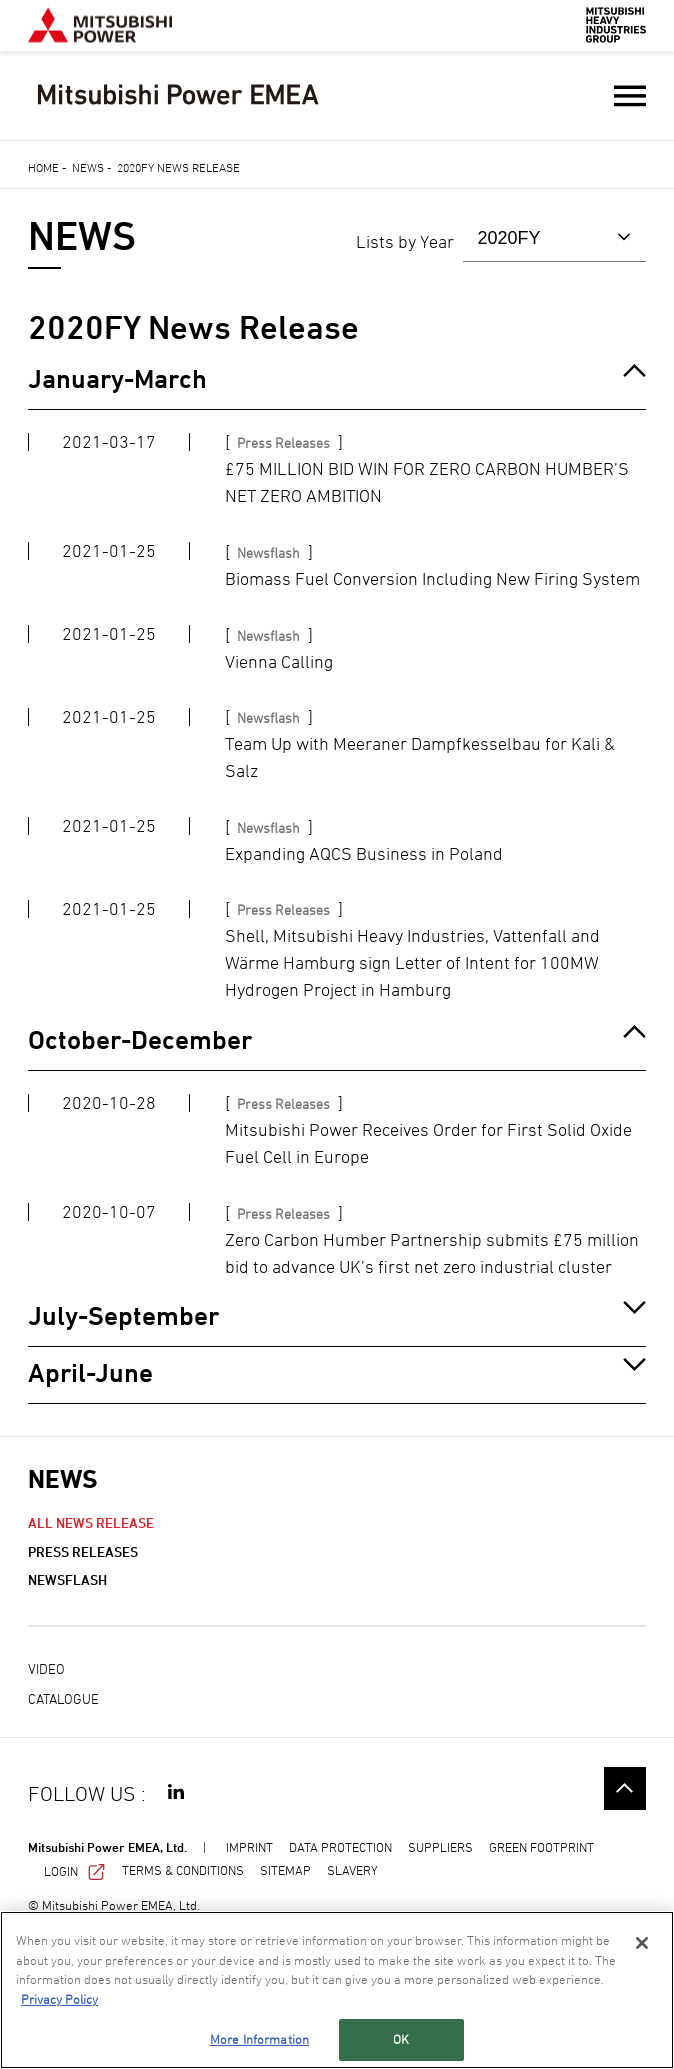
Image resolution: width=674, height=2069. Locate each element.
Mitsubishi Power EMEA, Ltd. (107, 1847)
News (88, 167)
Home (43, 167)
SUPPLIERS (440, 1847)
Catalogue (63, 1698)
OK (401, 2039)
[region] (337, 1990)
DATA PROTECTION (340, 1847)
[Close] (642, 1943)
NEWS (62, 1478)
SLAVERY (352, 1870)
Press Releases (83, 1551)
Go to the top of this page (625, 1788)
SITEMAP (285, 1870)
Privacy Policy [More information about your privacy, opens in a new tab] (59, 1999)
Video (46, 1668)
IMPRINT (249, 1847)
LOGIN (74, 1871)
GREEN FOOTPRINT (541, 1847)
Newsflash (67, 1579)
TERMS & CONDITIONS (183, 1870)
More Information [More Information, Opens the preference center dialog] (259, 2039)
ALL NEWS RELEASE (91, 1522)
